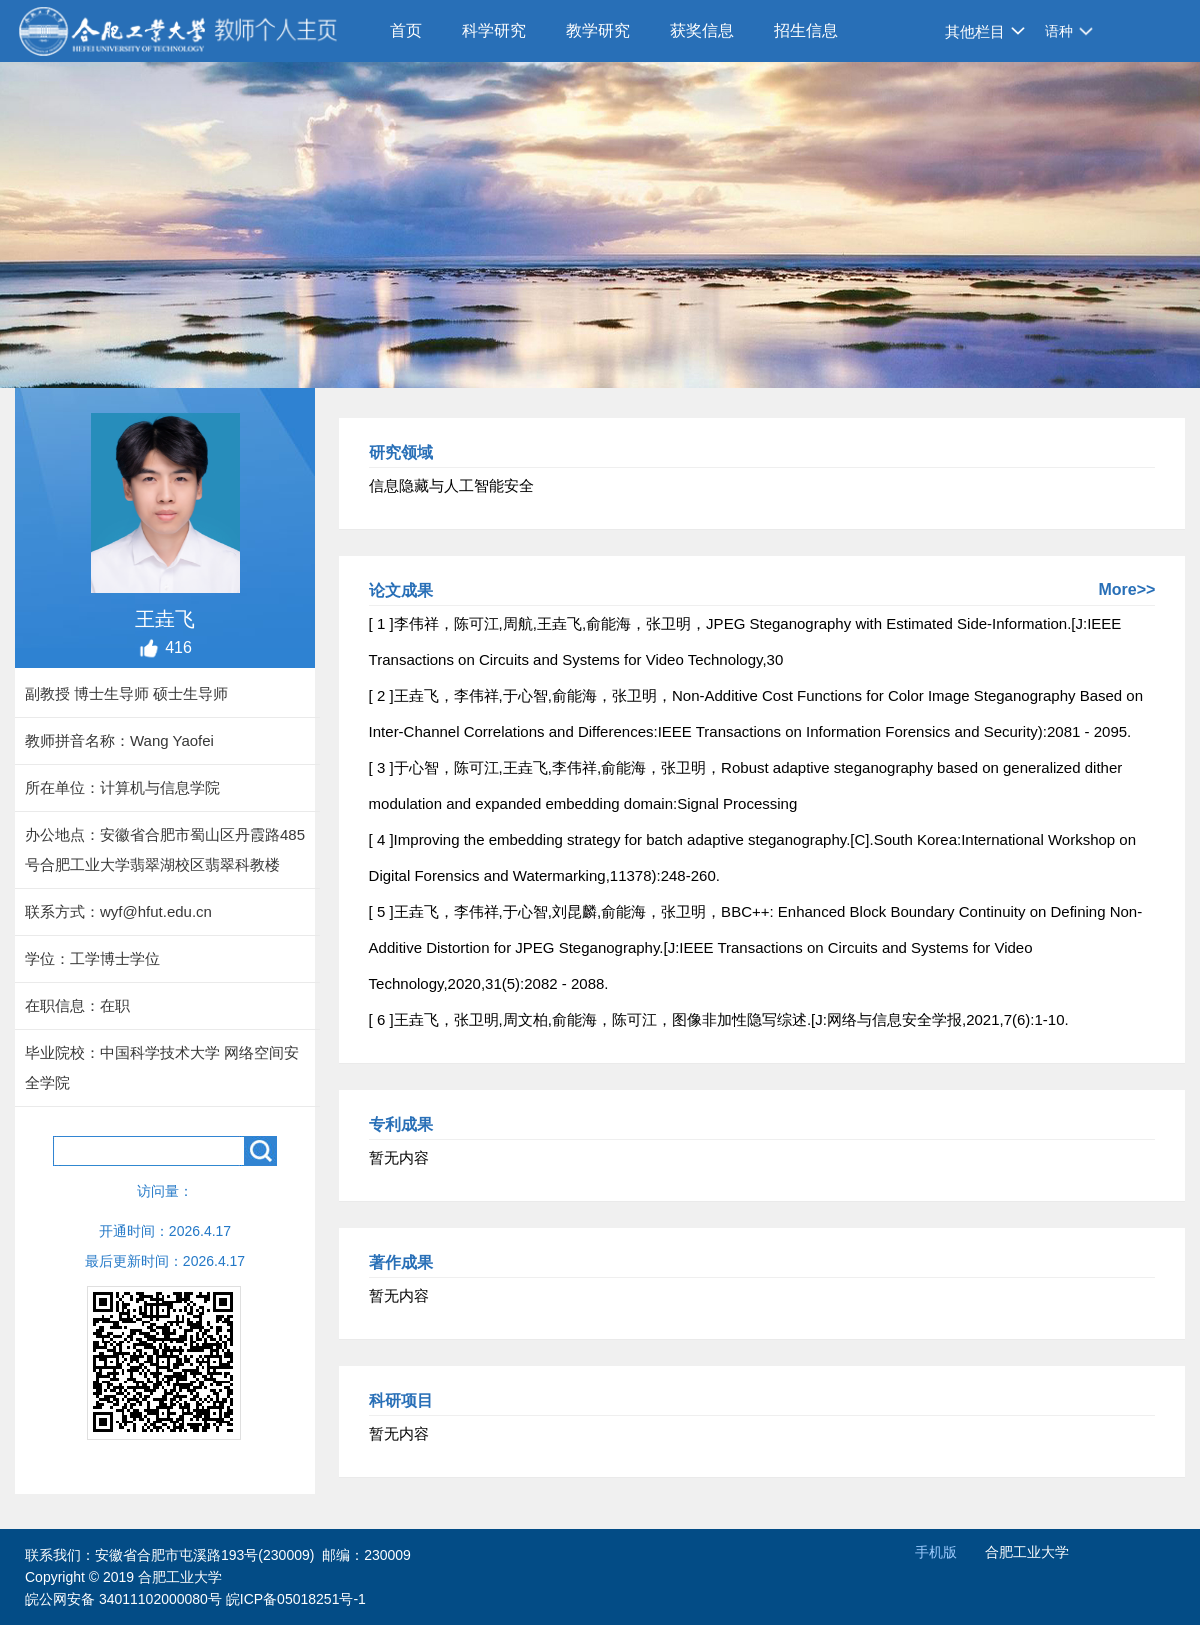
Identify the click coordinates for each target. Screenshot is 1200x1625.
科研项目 (401, 1400)
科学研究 (494, 30)
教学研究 (598, 30)
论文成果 (401, 590)
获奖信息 (702, 30)
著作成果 (401, 1262)
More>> (1126, 589)
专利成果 (401, 1124)
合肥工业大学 (1027, 1552)
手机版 (936, 1552)
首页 (406, 30)
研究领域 (401, 452)
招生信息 (806, 30)
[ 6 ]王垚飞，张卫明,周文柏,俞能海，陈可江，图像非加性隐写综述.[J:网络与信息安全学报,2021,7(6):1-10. (719, 1019)
